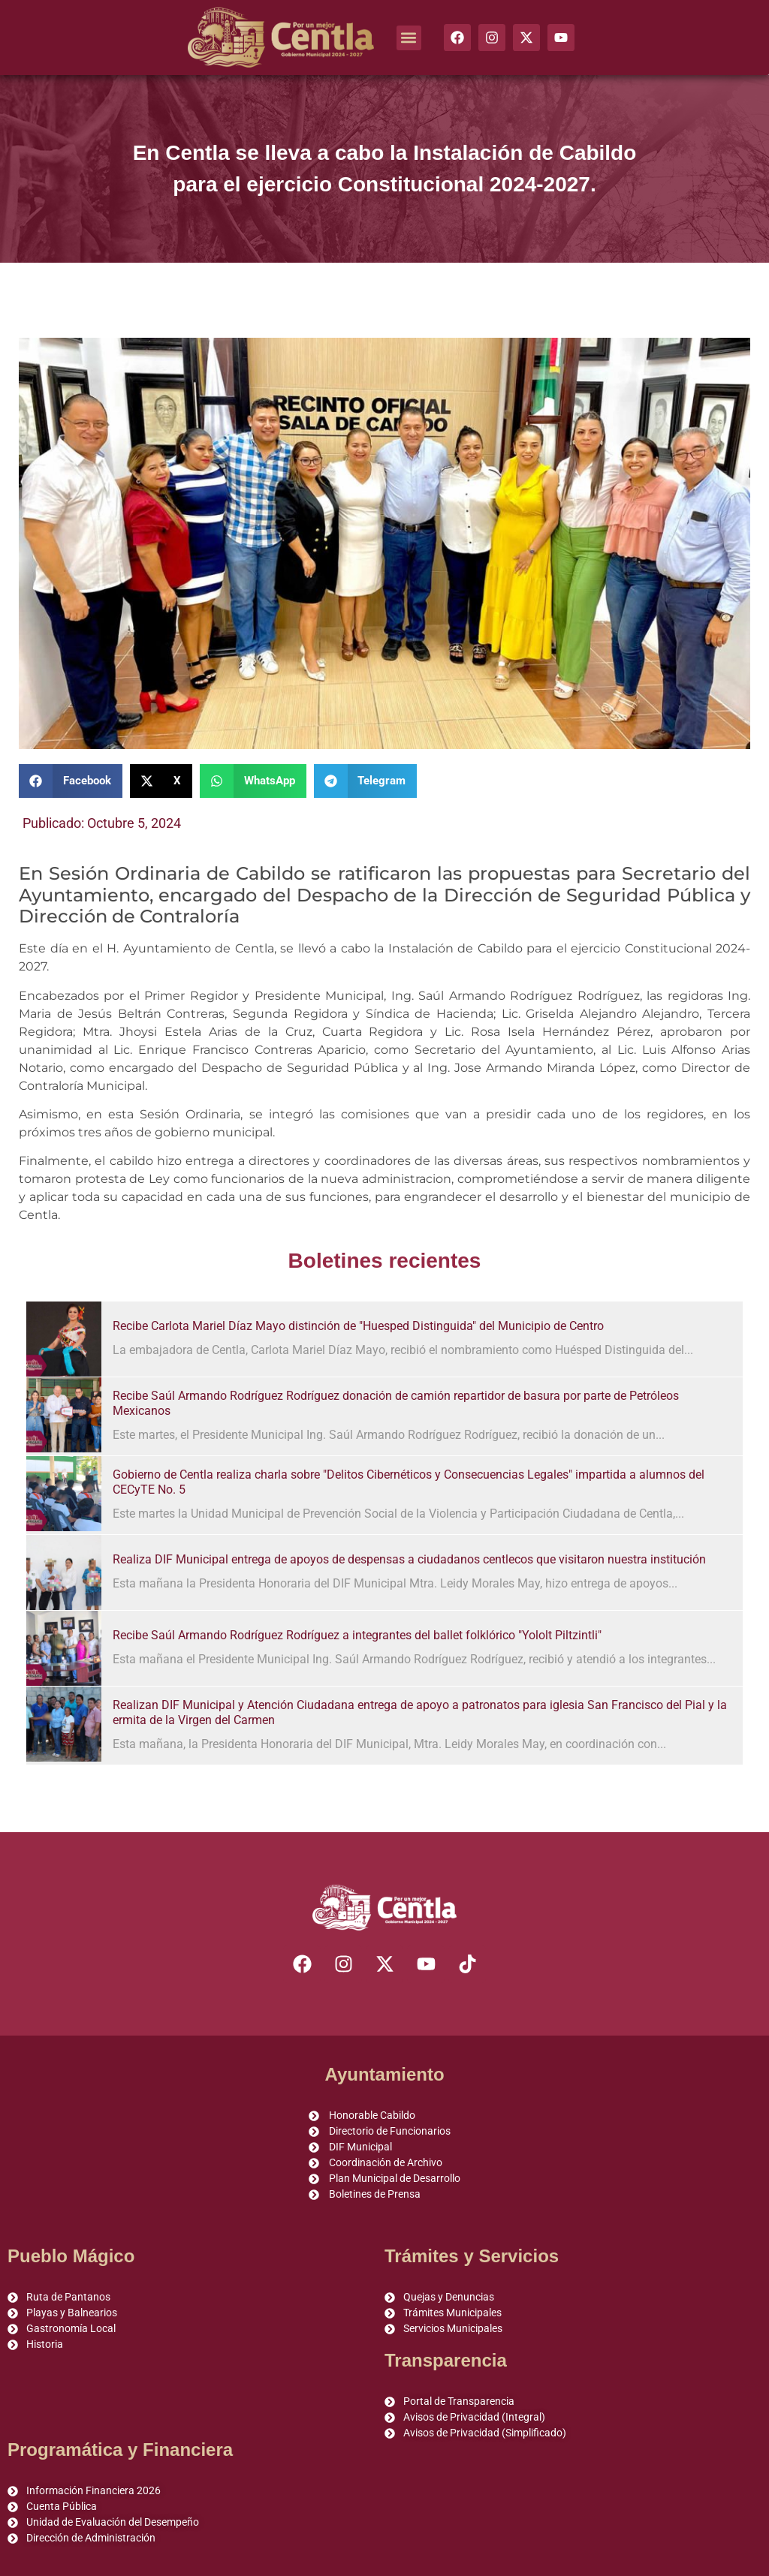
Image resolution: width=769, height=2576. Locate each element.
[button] (409, 38)
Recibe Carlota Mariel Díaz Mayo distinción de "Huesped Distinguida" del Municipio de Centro (358, 1326)
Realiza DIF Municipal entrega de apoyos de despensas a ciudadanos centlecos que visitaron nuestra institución (409, 1559)
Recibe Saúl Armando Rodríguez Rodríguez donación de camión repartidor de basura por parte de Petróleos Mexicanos (396, 1403)
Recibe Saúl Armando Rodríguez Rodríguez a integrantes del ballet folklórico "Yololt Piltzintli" (357, 1635)
